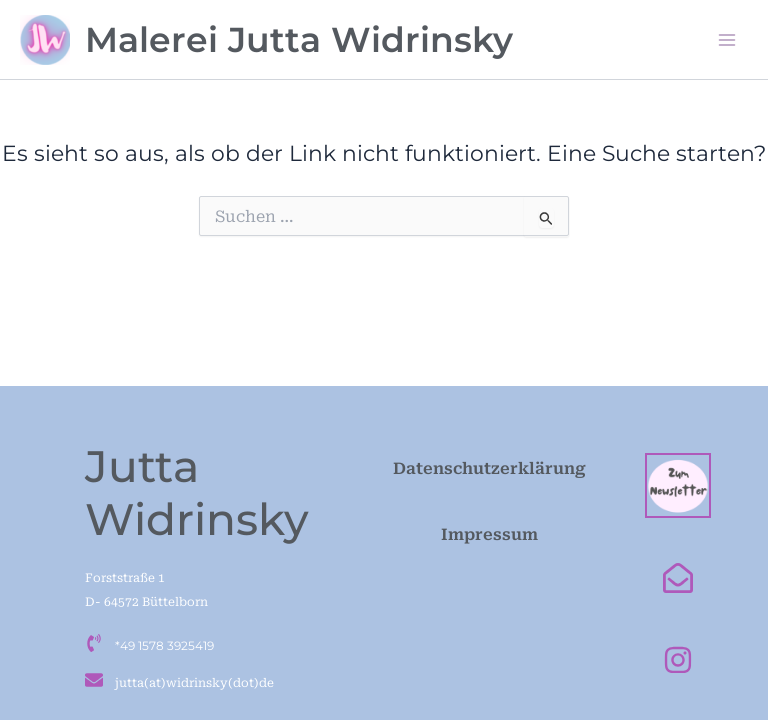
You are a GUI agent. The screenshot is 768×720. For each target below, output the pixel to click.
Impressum (489, 534)
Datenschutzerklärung (489, 468)
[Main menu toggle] (727, 40)
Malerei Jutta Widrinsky (299, 39)
